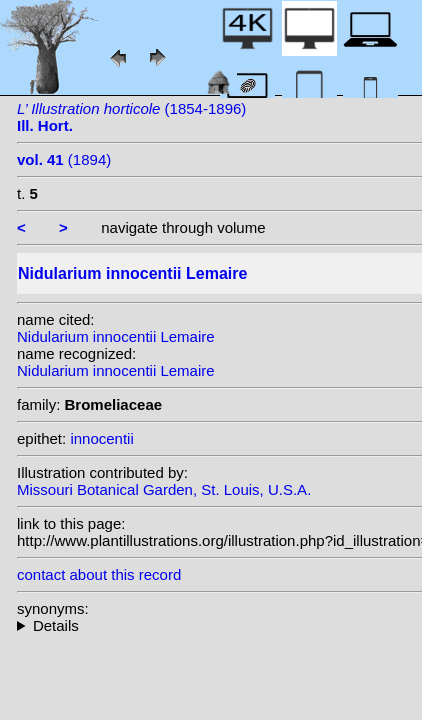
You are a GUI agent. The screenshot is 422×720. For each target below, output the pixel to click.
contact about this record (99, 574)
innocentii (101, 438)
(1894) (64, 159)
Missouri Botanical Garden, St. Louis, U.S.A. (164, 489)
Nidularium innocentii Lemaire (116, 336)
